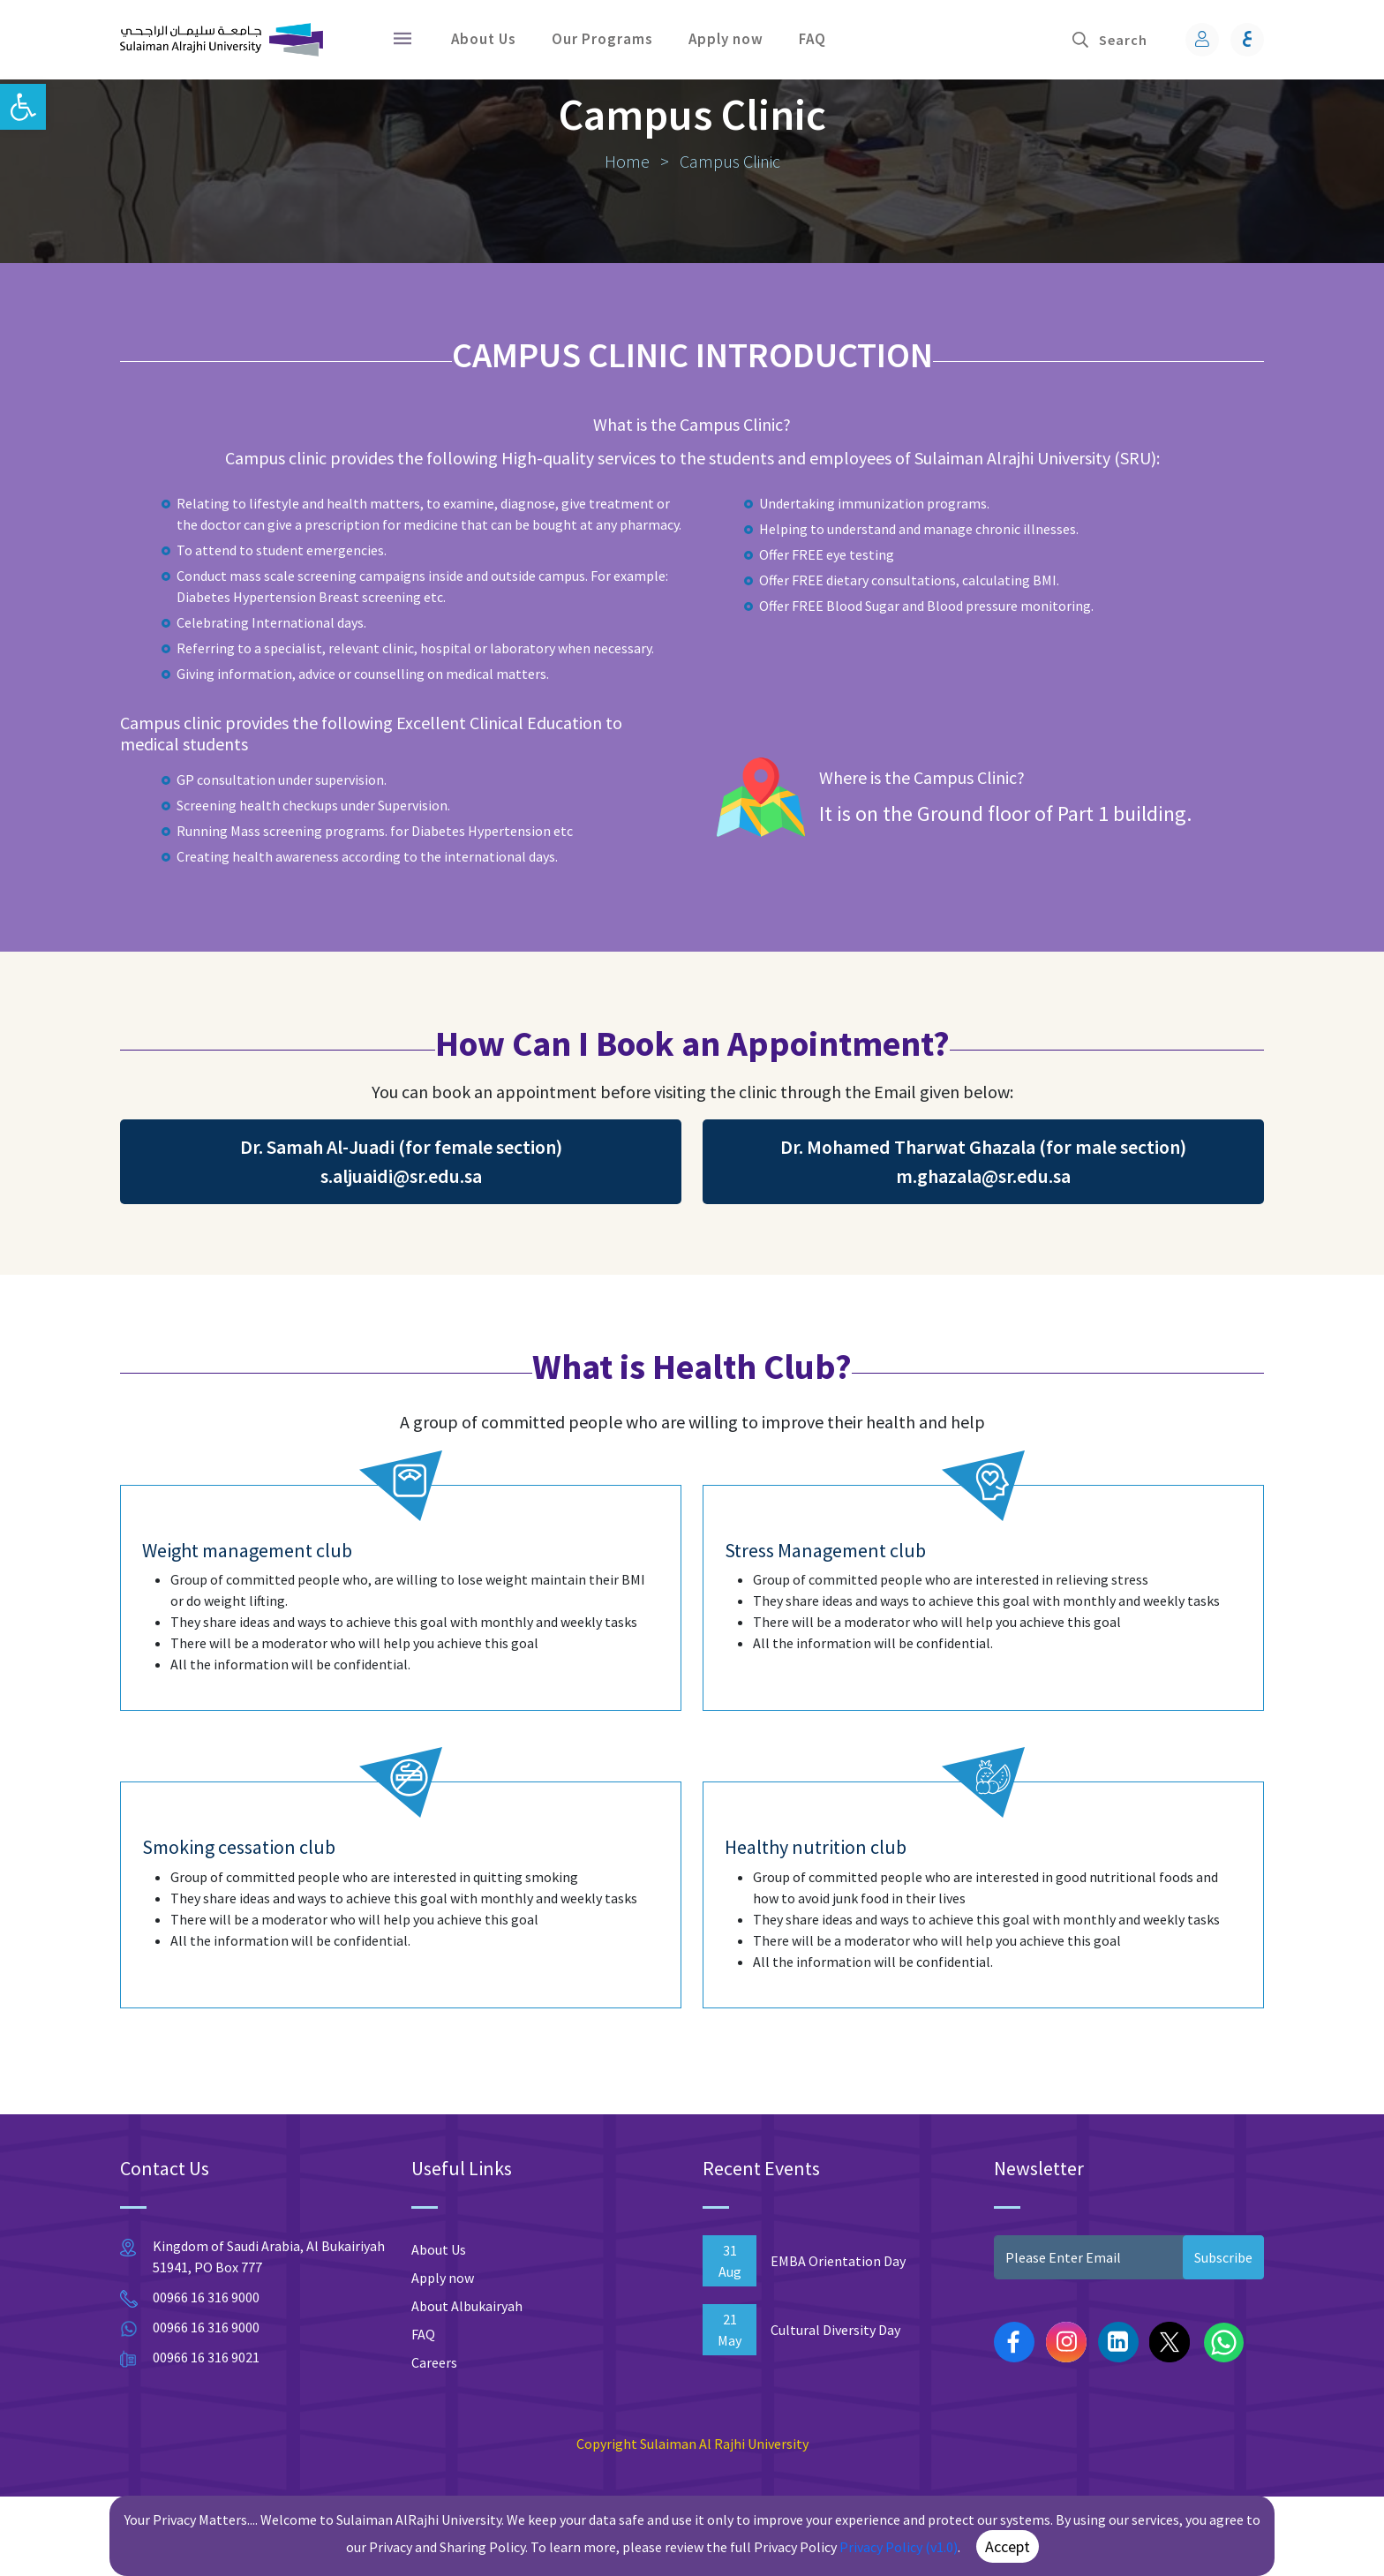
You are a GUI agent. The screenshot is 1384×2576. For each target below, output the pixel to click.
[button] (23, 107)
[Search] (1132, 40)
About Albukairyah (467, 2385)
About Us (483, 39)
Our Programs (602, 39)
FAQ (812, 39)
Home (629, 241)
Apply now (725, 39)
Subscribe (1223, 2337)
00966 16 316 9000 (206, 2376)
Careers (434, 2442)
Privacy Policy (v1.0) (898, 2547)
